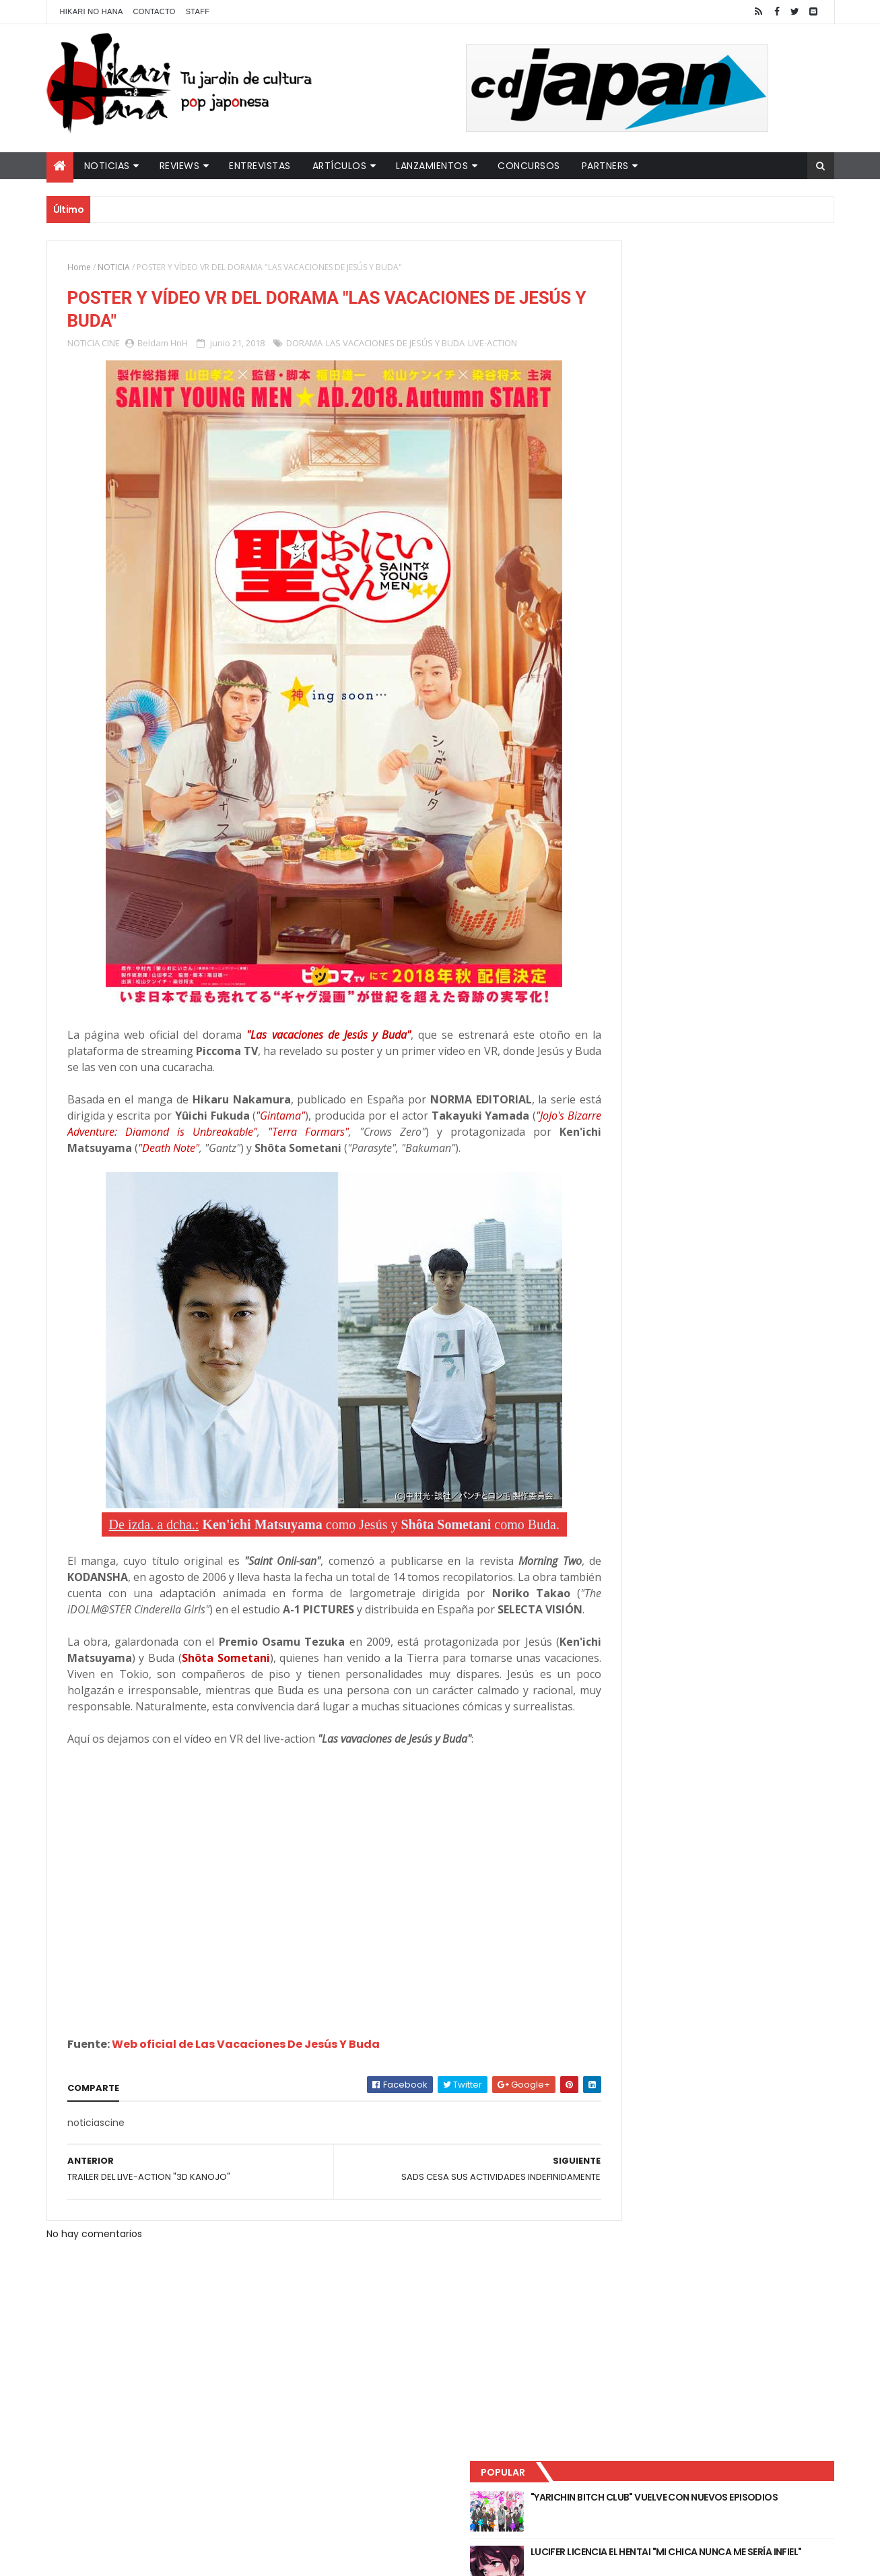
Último (650, 445)
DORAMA (304, 346)
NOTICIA (114, 267)
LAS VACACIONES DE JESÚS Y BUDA (395, 346)
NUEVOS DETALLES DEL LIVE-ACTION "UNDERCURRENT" (729, 392)
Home (79, 267)
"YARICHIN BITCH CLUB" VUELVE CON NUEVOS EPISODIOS (729, 282)
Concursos (529, 165)
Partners (605, 165)
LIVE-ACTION (492, 346)
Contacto (154, 11)
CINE (111, 346)
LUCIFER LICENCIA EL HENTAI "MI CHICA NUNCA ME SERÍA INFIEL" (733, 337)
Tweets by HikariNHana (643, 525)
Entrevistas (260, 165)
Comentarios (773, 445)
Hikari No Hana (91, 11)
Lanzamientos (432, 165)
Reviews (180, 165)
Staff (198, 11)
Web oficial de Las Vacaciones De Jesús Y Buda (246, 2096)
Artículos (339, 165)
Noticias (107, 165)
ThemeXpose (284, 2557)
